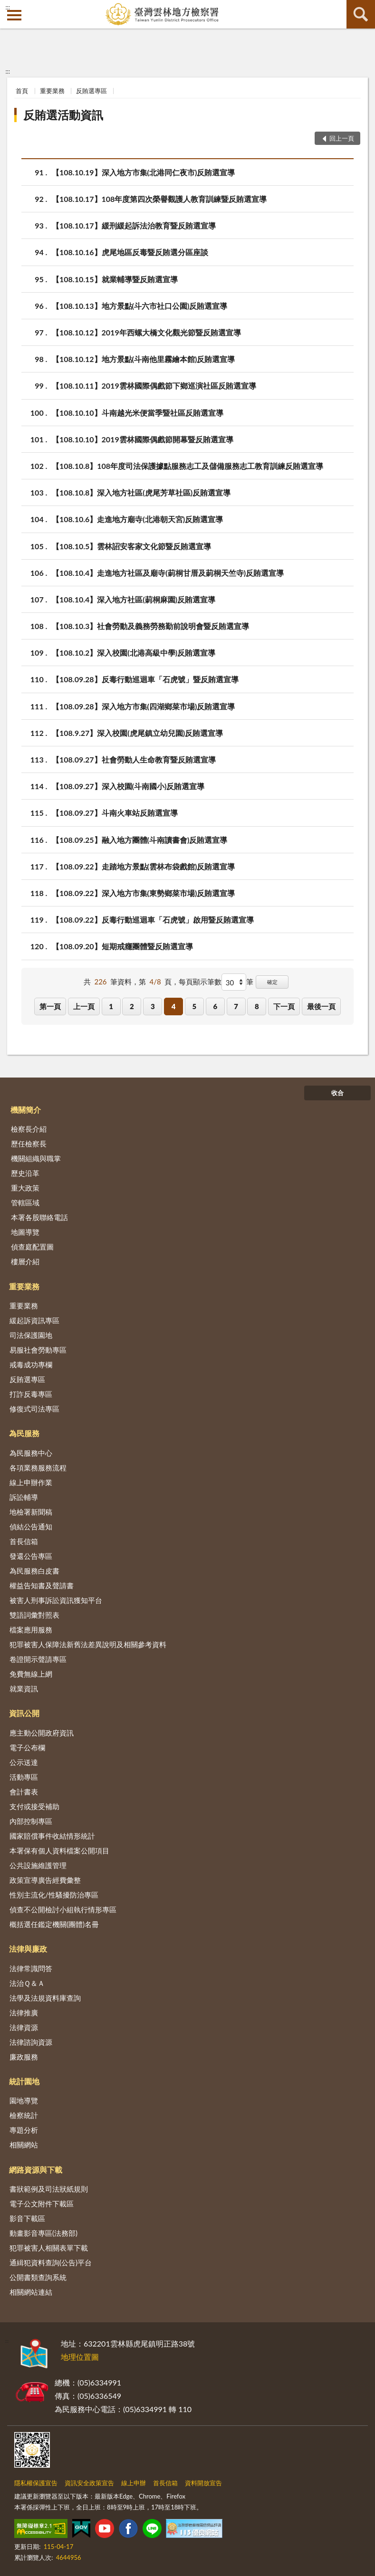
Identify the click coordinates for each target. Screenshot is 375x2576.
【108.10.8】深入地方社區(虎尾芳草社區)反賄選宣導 (141, 492)
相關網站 (24, 2144)
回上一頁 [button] (341, 138)
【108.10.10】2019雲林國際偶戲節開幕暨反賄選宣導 (142, 439)
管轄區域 (25, 1202)
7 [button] (236, 1006)
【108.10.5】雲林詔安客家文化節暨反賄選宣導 (131, 546)
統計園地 (24, 2081)
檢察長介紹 (29, 1129)
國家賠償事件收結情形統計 (52, 1836)
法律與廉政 (28, 1948)
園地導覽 (24, 2100)
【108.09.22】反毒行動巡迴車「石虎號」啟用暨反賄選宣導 (153, 919)
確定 (272, 982)
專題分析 (24, 2130)
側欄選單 (14, 15)
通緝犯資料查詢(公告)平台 (51, 2262)
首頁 (22, 91)
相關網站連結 (31, 2292)
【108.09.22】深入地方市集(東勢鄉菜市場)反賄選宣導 (143, 892)
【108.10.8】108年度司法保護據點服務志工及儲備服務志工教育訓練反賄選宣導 (187, 465)
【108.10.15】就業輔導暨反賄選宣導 (115, 279)
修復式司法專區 (34, 1408)
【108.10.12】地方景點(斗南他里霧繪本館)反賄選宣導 (143, 358)
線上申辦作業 (31, 1482)
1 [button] (111, 1006)
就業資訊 (24, 1688)
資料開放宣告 (203, 2483)
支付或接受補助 (34, 1806)
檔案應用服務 (31, 1629)
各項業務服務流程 (38, 1467)
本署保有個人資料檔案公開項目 (59, 1850)
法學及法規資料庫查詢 (45, 1998)
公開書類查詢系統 (38, 2277)
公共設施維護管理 (38, 1865)
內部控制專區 (31, 1821)
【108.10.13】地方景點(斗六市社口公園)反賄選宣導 (139, 305)
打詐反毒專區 (31, 1394)
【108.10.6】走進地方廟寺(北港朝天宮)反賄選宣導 (137, 519)
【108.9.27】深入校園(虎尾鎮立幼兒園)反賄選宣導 (137, 732)
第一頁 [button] (50, 1006)
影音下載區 (27, 2218)
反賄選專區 (91, 91)
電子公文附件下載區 (42, 2203)
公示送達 (24, 1762)
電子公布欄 (27, 1747)
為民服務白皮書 (34, 1570)
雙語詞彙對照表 (34, 1615)
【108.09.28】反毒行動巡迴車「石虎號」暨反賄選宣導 (145, 679)
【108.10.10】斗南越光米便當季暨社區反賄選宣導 (137, 412)
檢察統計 (24, 2115)
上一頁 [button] (84, 1006)
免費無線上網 (31, 1674)
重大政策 (25, 1187)
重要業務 (52, 91)
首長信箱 (24, 1541)
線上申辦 (133, 2483)
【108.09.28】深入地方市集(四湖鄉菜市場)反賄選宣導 (143, 706)
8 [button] (257, 1006)
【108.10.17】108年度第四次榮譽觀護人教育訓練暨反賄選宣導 (159, 198)
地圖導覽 (25, 1232)
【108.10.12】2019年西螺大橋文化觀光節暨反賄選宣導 (146, 332)
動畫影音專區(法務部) (43, 2233)
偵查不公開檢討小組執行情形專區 (63, 1909)
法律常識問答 (31, 1968)
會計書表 (24, 1791)
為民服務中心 (31, 1453)
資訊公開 (24, 1712)
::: (7, 7)
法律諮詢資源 (31, 2042)
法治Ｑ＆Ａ (27, 1983)
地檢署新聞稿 (31, 1511)
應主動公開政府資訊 (42, 1732)
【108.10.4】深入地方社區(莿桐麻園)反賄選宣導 (133, 599)
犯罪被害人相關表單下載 (49, 2247)
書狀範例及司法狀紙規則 (49, 2189)
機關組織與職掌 (36, 1158)
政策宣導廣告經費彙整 (45, 1880)
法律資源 (24, 2027)
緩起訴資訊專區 (34, 1320)
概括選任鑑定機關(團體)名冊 (54, 1924)
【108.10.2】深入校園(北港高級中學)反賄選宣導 (133, 652)
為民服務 (24, 1433)
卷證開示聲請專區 (38, 1659)
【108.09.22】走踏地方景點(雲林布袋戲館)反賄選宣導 (143, 866)
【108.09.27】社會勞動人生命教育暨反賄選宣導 (134, 759)
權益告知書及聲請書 (42, 1585)
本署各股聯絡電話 (39, 1217)
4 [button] (174, 1006)
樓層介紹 (25, 1261)
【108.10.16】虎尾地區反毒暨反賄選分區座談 (130, 252)
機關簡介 (25, 1109)
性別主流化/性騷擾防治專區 (54, 1894)
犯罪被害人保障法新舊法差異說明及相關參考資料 (88, 1644)
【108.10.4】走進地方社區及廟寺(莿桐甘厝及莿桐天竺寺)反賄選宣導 (168, 572)
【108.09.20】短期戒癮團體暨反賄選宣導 (122, 946)
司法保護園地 (31, 1335)
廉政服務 (24, 2056)
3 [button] (153, 1006)
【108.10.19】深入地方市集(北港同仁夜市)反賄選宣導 (143, 172)
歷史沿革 (25, 1173)
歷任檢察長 (29, 1143)
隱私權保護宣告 (36, 2483)
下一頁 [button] (284, 1006)
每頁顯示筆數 (200, 981)
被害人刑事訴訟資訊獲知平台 (56, 1600)
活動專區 (24, 1777)
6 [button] (215, 1006)
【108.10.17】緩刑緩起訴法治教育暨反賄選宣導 (134, 225)
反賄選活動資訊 (63, 115)
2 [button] (132, 1006)
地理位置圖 (80, 2356)
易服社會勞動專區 (38, 1349)
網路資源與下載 (35, 2169)
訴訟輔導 (24, 1497)
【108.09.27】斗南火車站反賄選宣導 (115, 812)
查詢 (360, 14)
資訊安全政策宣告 (89, 2483)
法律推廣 (24, 2012)
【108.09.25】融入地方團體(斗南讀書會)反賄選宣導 (139, 839)
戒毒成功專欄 (31, 1364)
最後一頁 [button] (321, 1006)
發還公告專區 (31, 1556)
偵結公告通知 (31, 1526)
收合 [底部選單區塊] (337, 1093)
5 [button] (194, 1006)
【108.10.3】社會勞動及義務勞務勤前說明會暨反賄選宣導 (150, 625)
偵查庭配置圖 (32, 1246)
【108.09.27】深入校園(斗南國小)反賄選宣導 (128, 786)
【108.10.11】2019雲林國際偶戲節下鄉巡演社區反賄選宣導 (154, 385)
